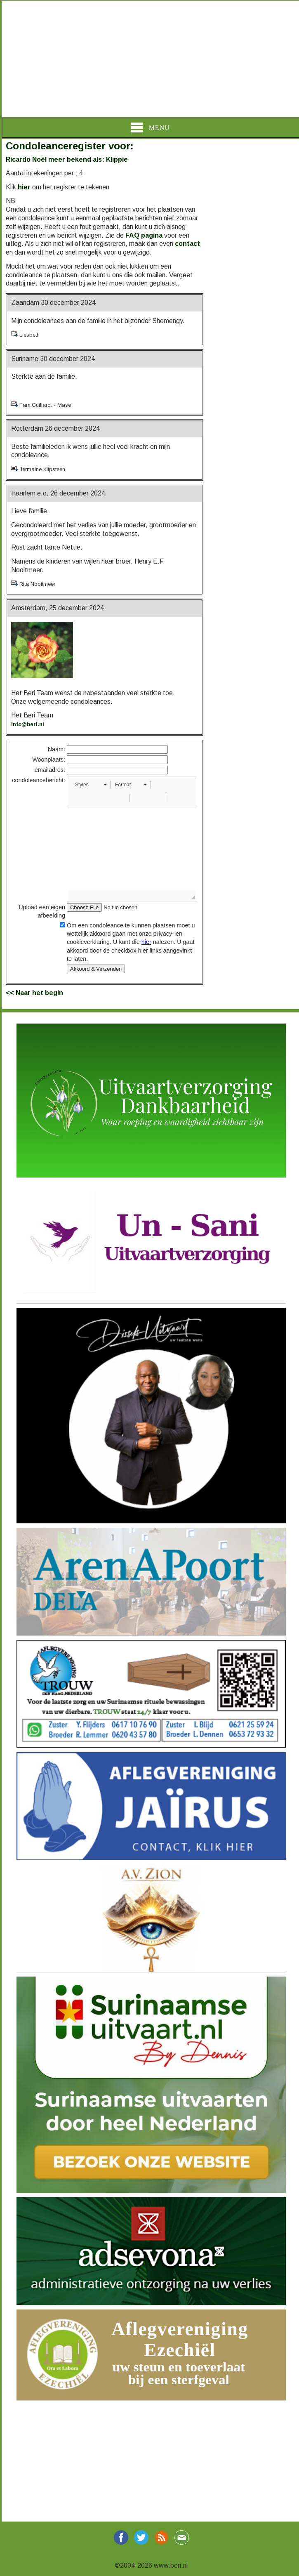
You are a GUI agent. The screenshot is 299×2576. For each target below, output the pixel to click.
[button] (91, 784)
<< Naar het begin (34, 992)
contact (187, 243)
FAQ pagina (143, 235)
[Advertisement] (149, 59)
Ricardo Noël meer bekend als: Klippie (67, 159)
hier (24, 187)
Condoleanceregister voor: (70, 145)
